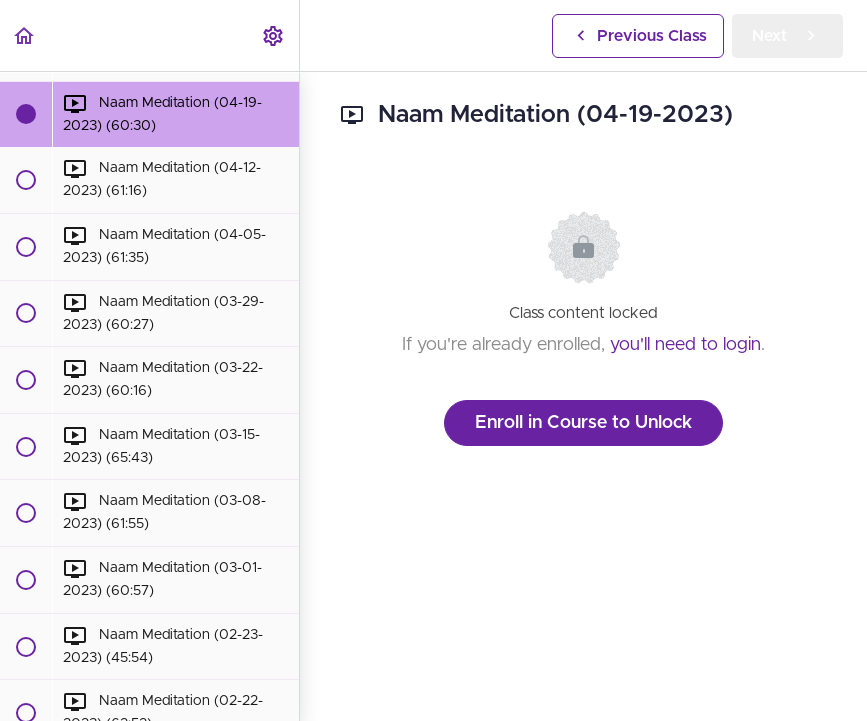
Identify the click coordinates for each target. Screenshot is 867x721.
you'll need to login (685, 345)
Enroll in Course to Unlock (583, 423)
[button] (25, 35)
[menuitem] (274, 35)
